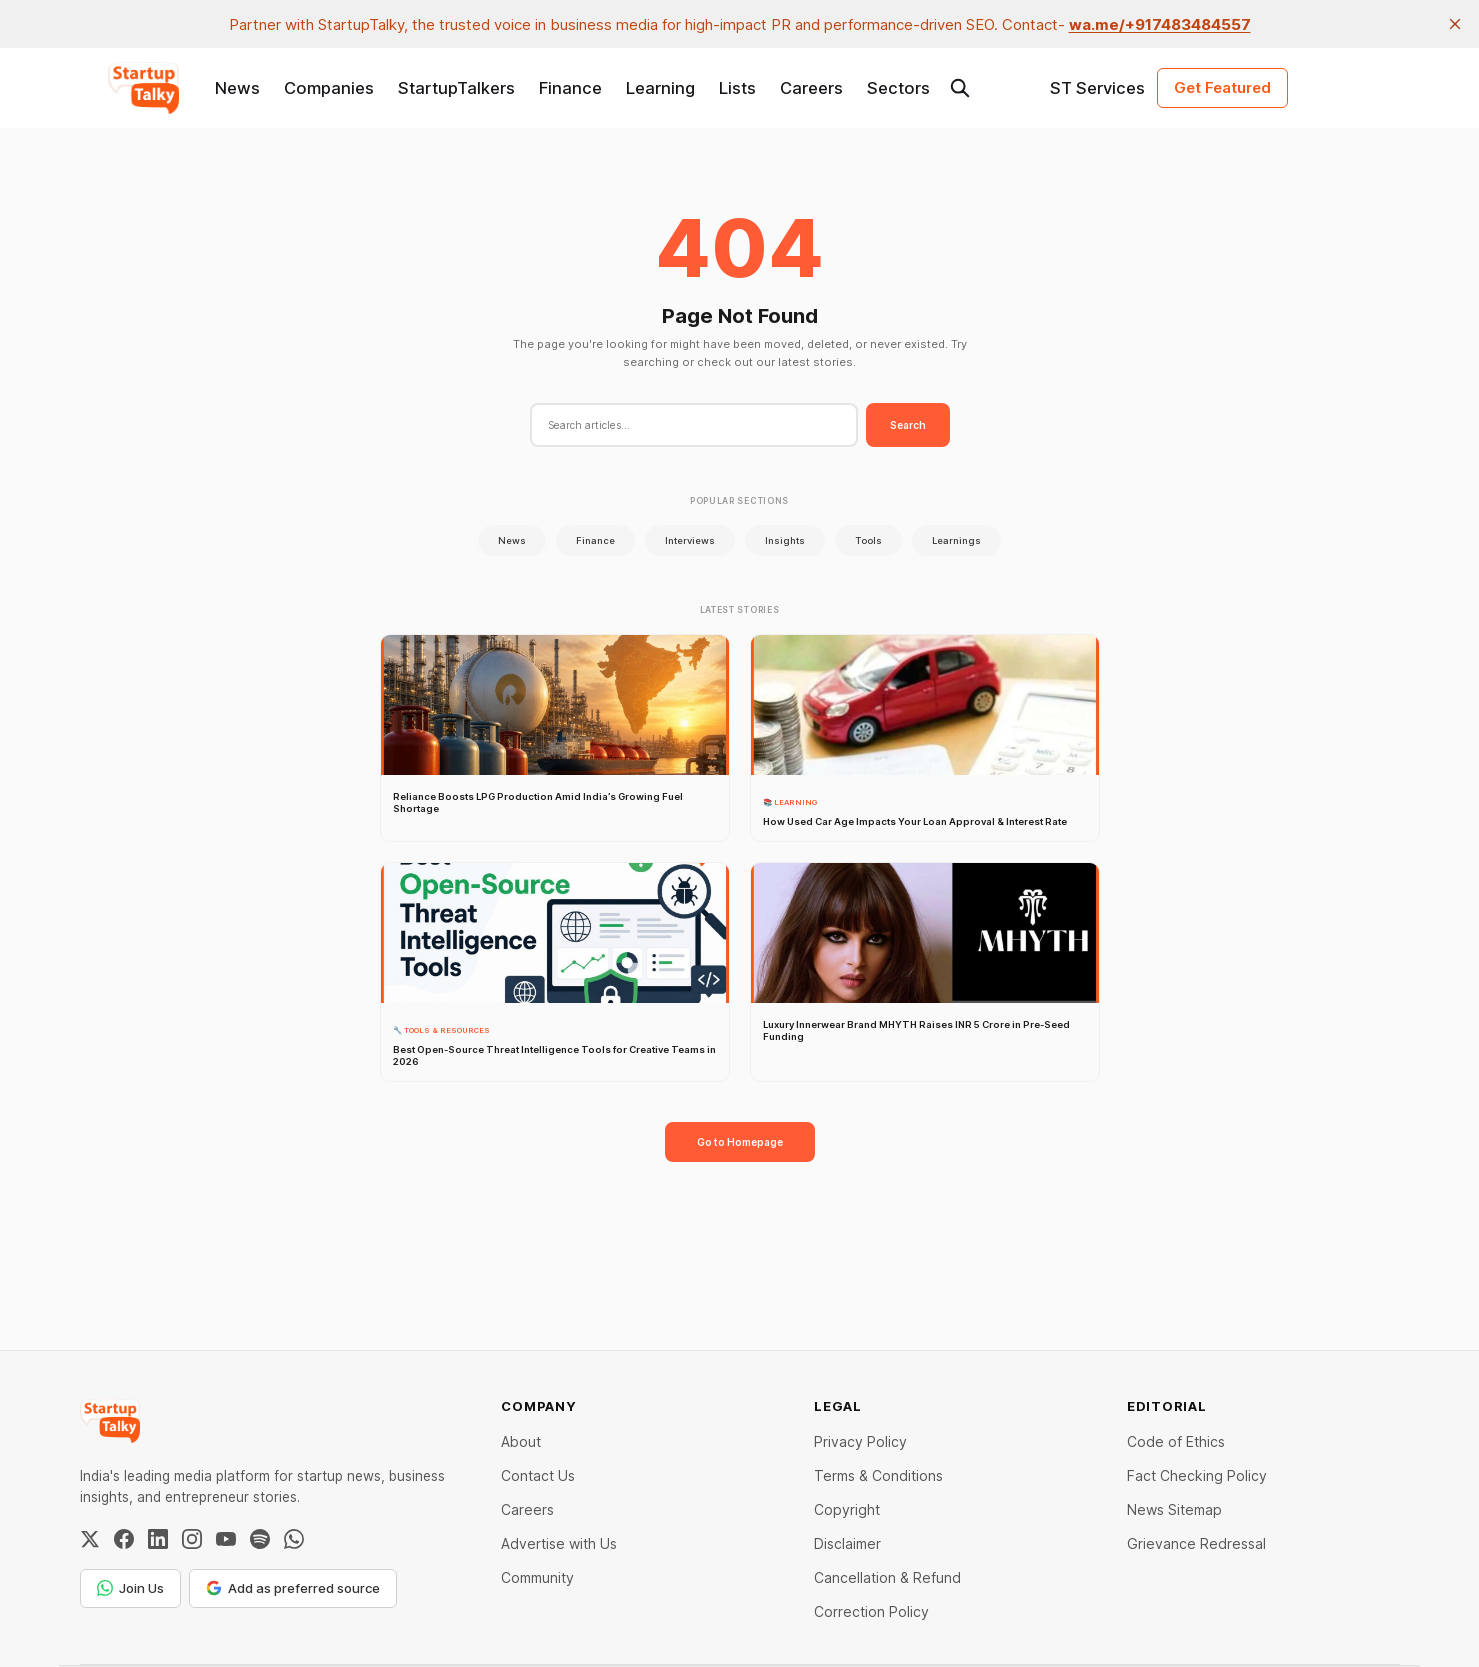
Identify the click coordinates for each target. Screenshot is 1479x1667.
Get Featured (1222, 87)
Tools (868, 540)
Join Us (130, 1588)
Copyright (847, 1509)
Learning (660, 88)
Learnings (956, 540)
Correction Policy (871, 1611)
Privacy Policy (860, 1441)
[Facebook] (124, 1539)
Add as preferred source (293, 1588)
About (521, 1441)
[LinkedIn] (158, 1539)
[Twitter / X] (90, 1539)
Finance (570, 88)
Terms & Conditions (878, 1475)
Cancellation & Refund (887, 1577)
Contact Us (538, 1475)
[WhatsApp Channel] (294, 1539)
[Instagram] (192, 1539)
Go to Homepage (740, 1142)
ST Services (1097, 88)
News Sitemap (1174, 1509)
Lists (737, 88)
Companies (329, 88)
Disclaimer (847, 1543)
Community (537, 1577)
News (237, 88)
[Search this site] (960, 88)
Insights (785, 540)
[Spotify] (260, 1539)
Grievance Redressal (1196, 1543)
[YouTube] (226, 1539)
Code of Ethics (1176, 1441)
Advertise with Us (559, 1543)
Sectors (898, 88)
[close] (1455, 24)
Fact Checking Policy (1197, 1475)
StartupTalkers (456, 88)
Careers (811, 88)
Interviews (690, 540)
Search (908, 425)
